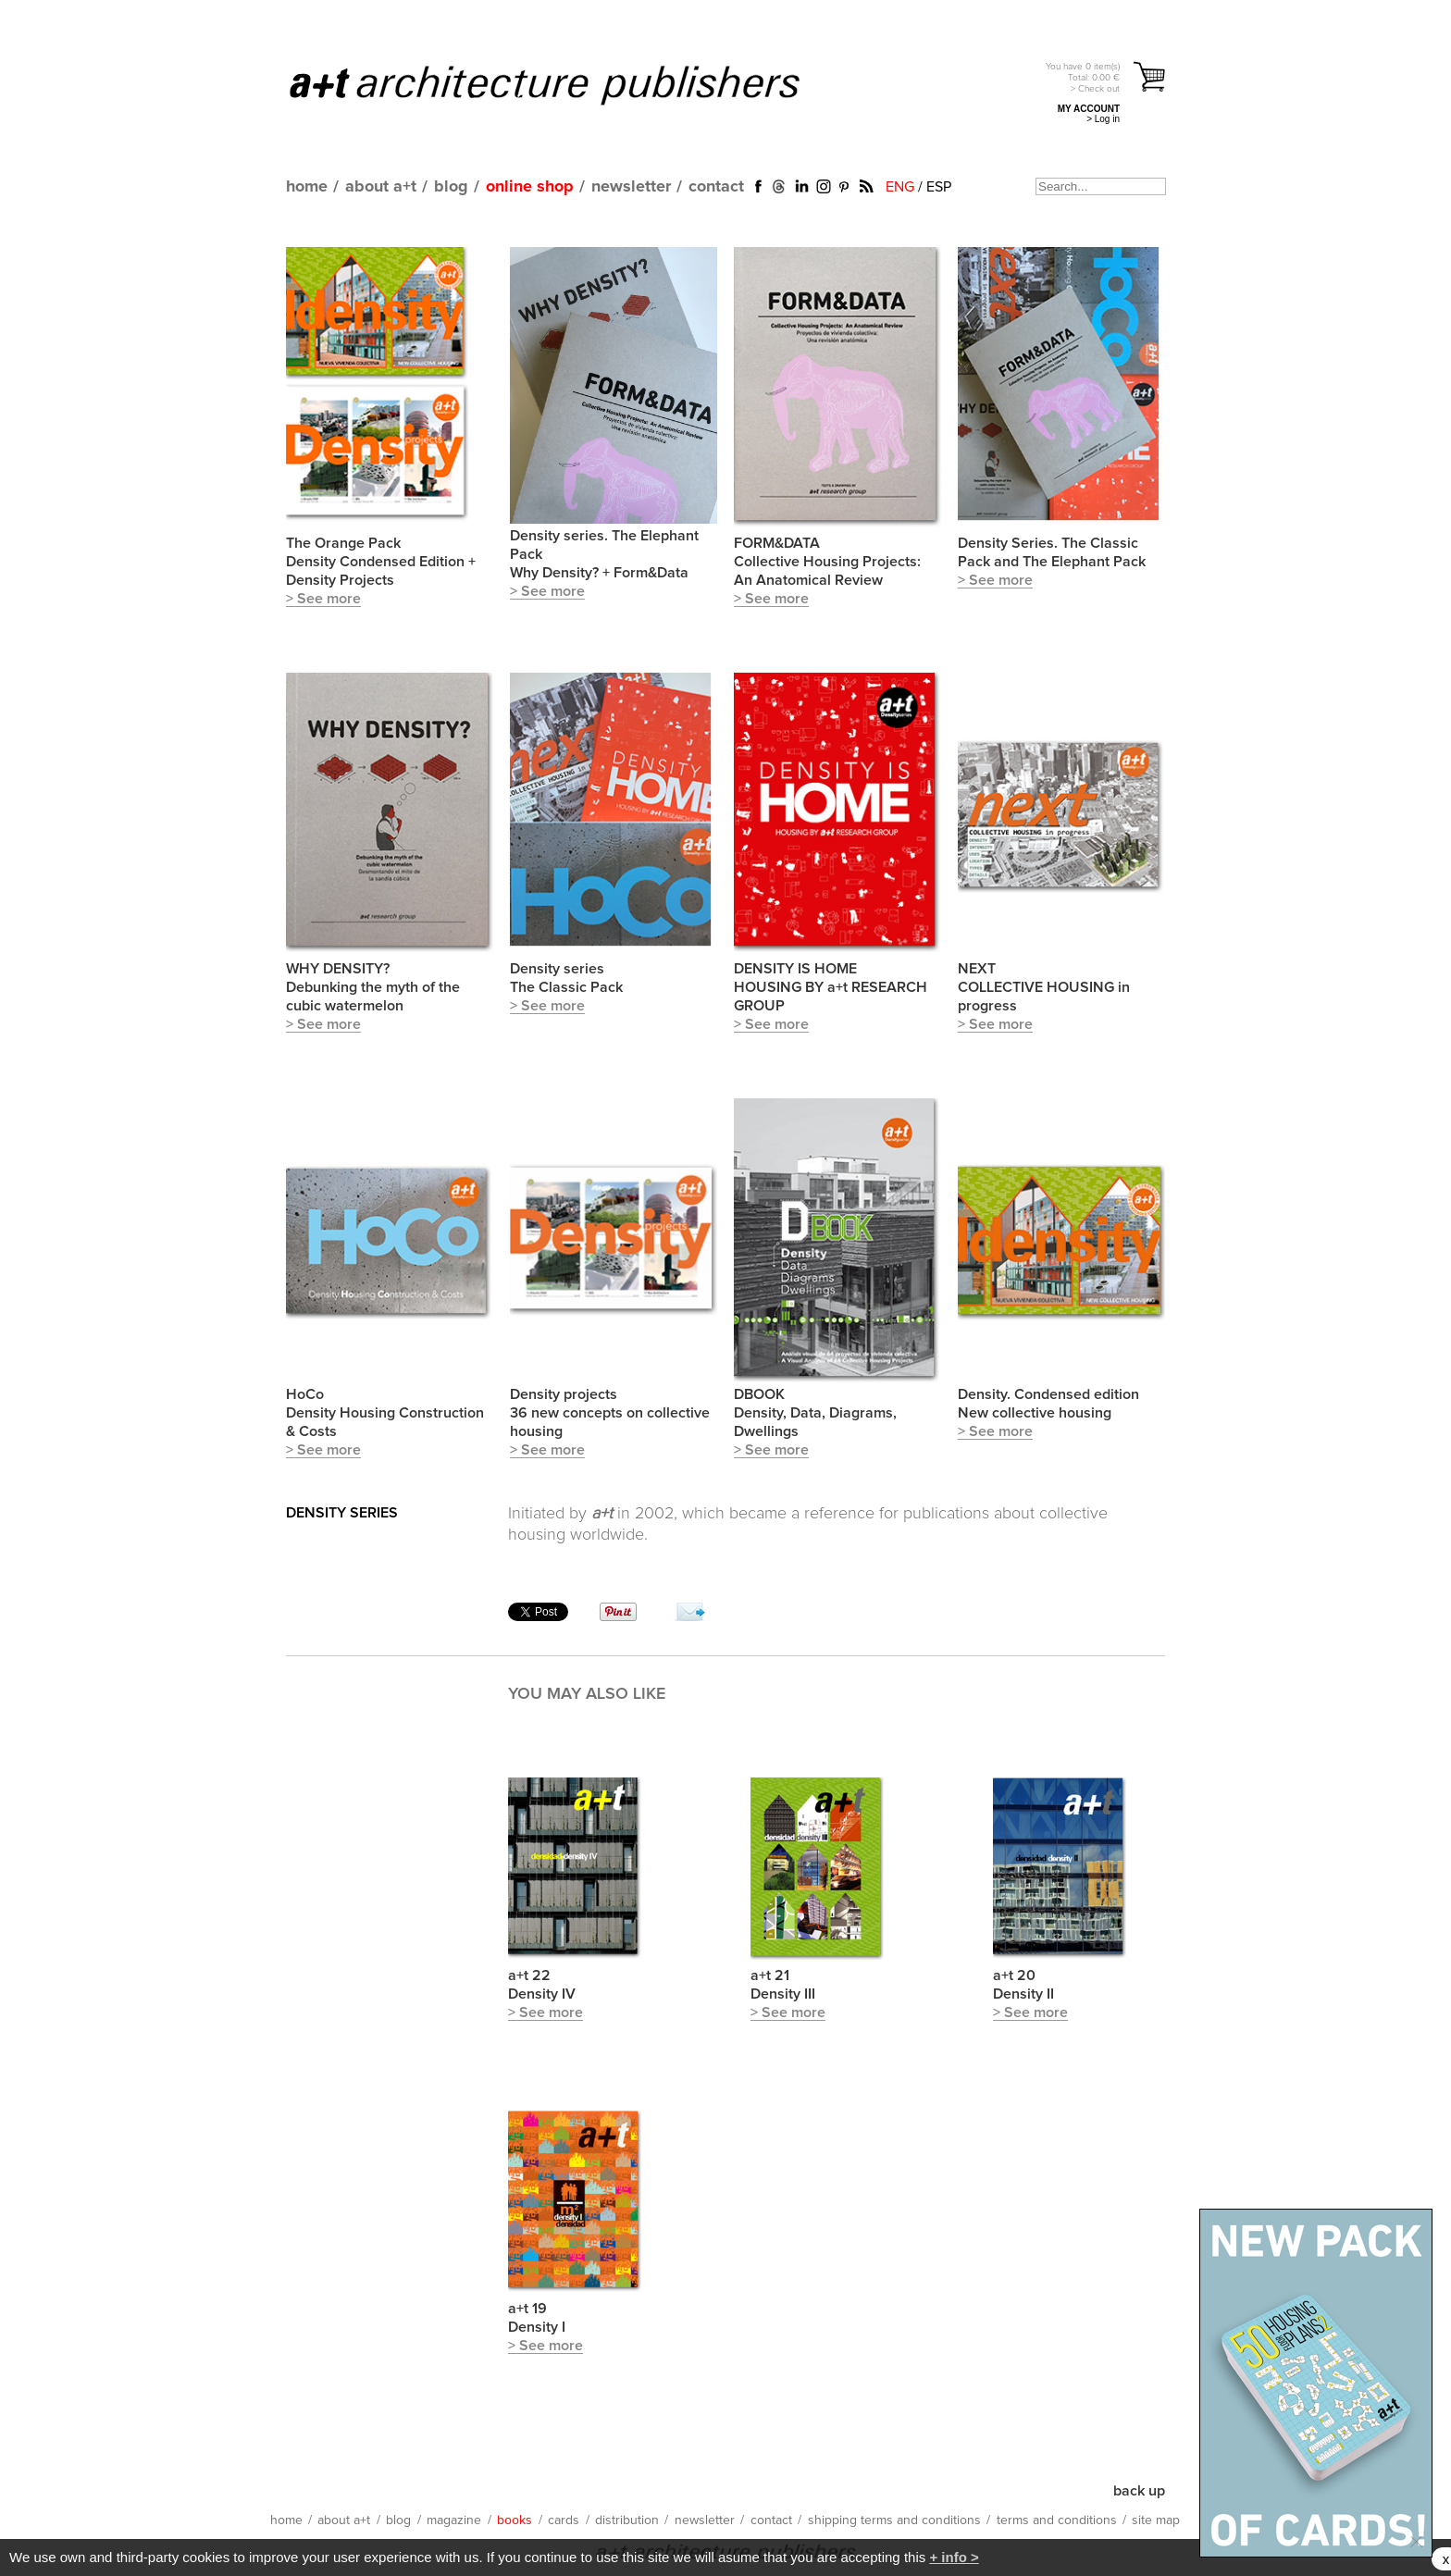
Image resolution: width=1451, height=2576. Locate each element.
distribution (627, 2520)
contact (716, 187)
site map (1156, 2520)
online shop (530, 187)
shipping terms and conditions (894, 2520)
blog (451, 187)
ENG (900, 187)
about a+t (380, 187)
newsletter (631, 187)
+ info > (953, 2557)
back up (1139, 2490)
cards (563, 2520)
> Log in (1103, 119)
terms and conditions (1057, 2520)
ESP (938, 187)
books (514, 2520)
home (307, 187)
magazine (454, 2520)
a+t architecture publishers (568, 84)
